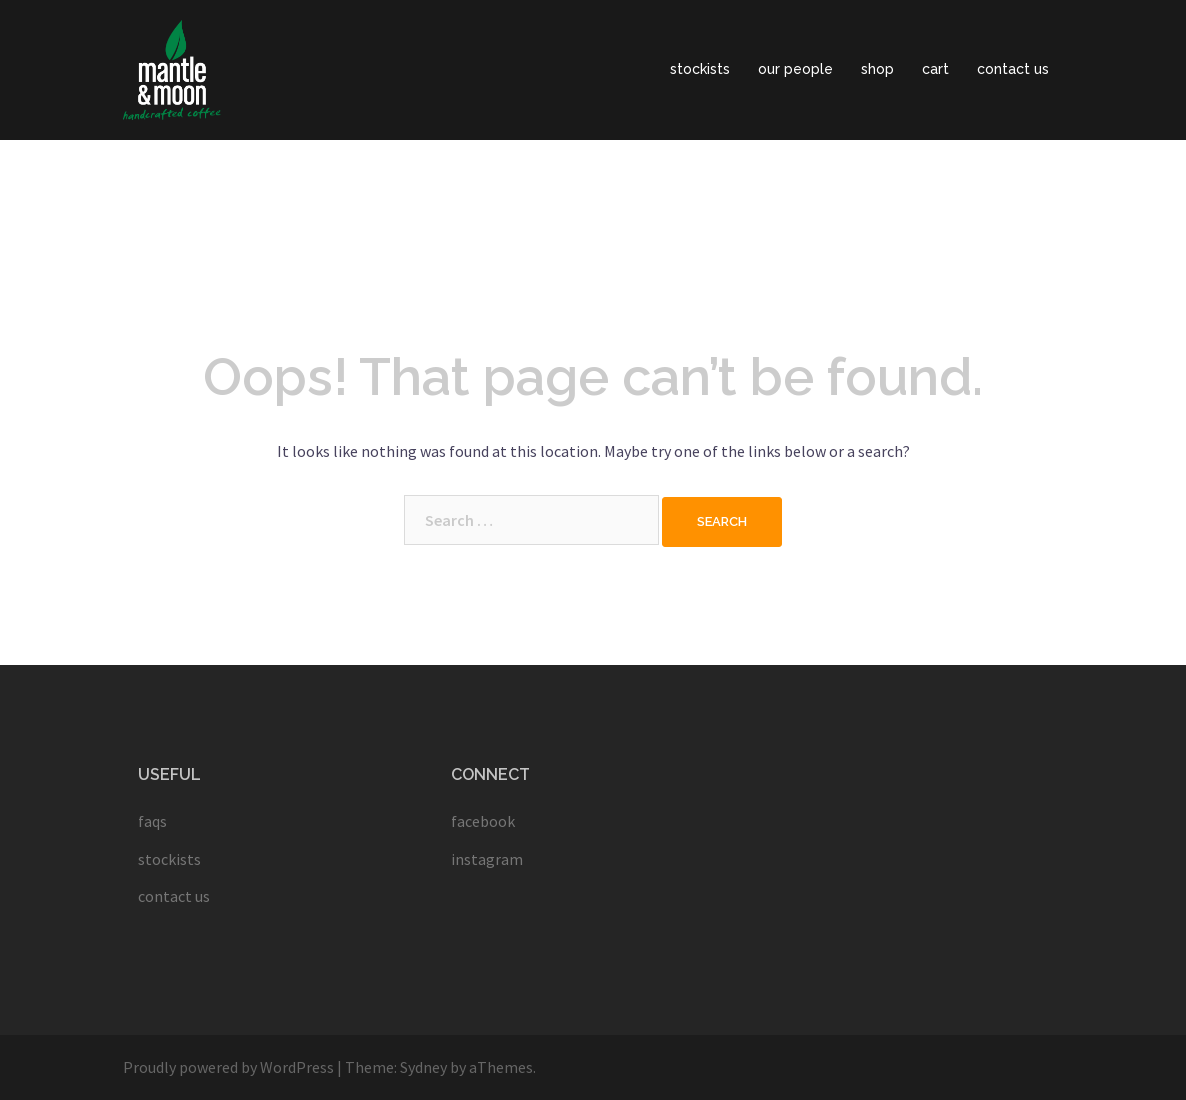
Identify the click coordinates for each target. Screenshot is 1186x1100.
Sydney (423, 1067)
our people (795, 69)
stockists (700, 69)
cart (935, 69)
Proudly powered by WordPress (228, 1067)
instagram (487, 859)
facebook (483, 821)
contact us (1013, 69)
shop (877, 69)
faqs (152, 821)
